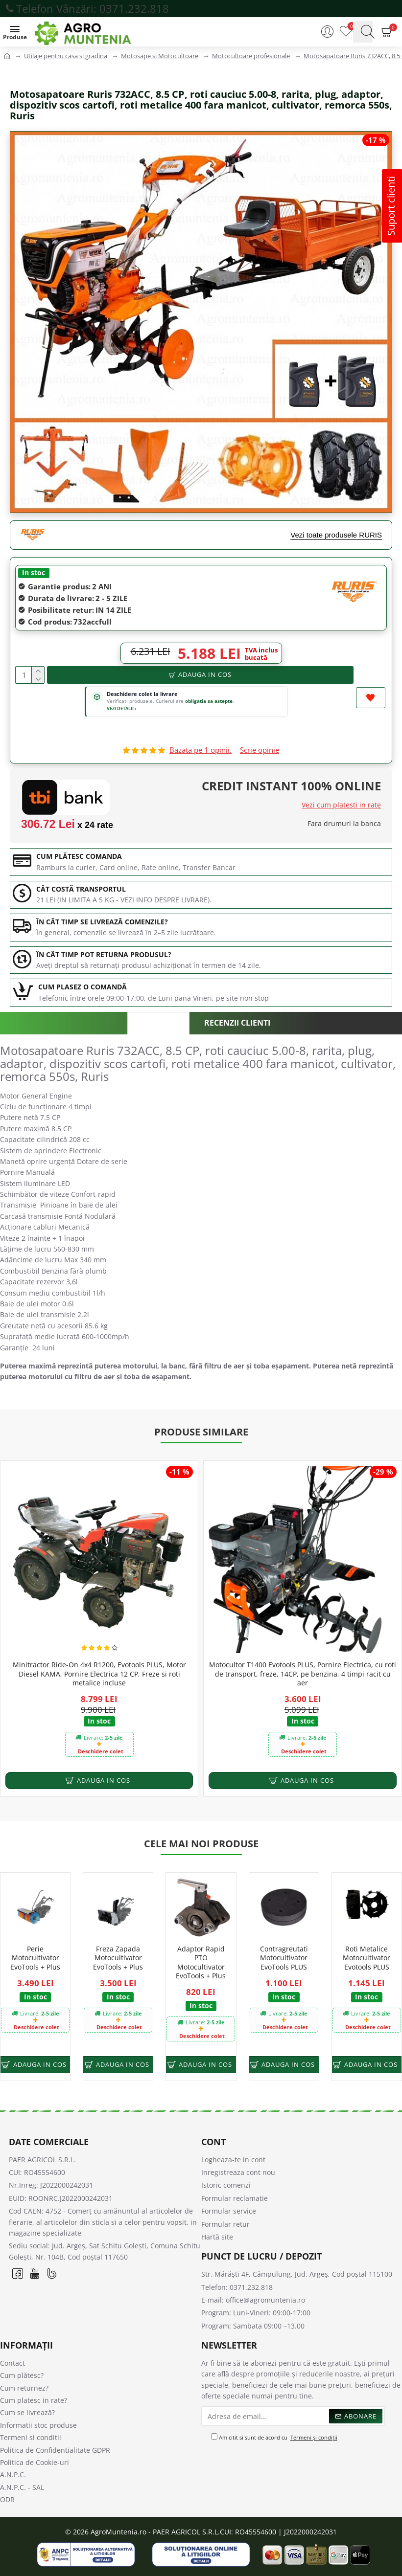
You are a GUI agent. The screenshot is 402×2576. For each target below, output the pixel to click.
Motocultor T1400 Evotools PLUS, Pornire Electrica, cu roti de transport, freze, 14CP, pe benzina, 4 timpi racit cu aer (302, 1673)
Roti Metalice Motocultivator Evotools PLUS (366, 1958)
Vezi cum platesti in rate (341, 804)
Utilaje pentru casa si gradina (65, 55)
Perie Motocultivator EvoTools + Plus (35, 1958)
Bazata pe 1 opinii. (200, 750)
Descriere (158, 1023)
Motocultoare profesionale (251, 55)
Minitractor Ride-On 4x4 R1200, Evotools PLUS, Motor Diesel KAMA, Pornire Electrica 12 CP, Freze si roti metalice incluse (99, 1673)
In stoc (33, 572)
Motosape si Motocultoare (159, 55)
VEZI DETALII (121, 708)
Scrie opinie (259, 750)
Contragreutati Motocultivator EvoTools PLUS (284, 1958)
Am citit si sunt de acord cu (275, 2438)
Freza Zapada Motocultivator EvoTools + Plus (118, 1958)
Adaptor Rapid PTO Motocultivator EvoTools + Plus (201, 1962)
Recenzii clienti (237, 1023)
